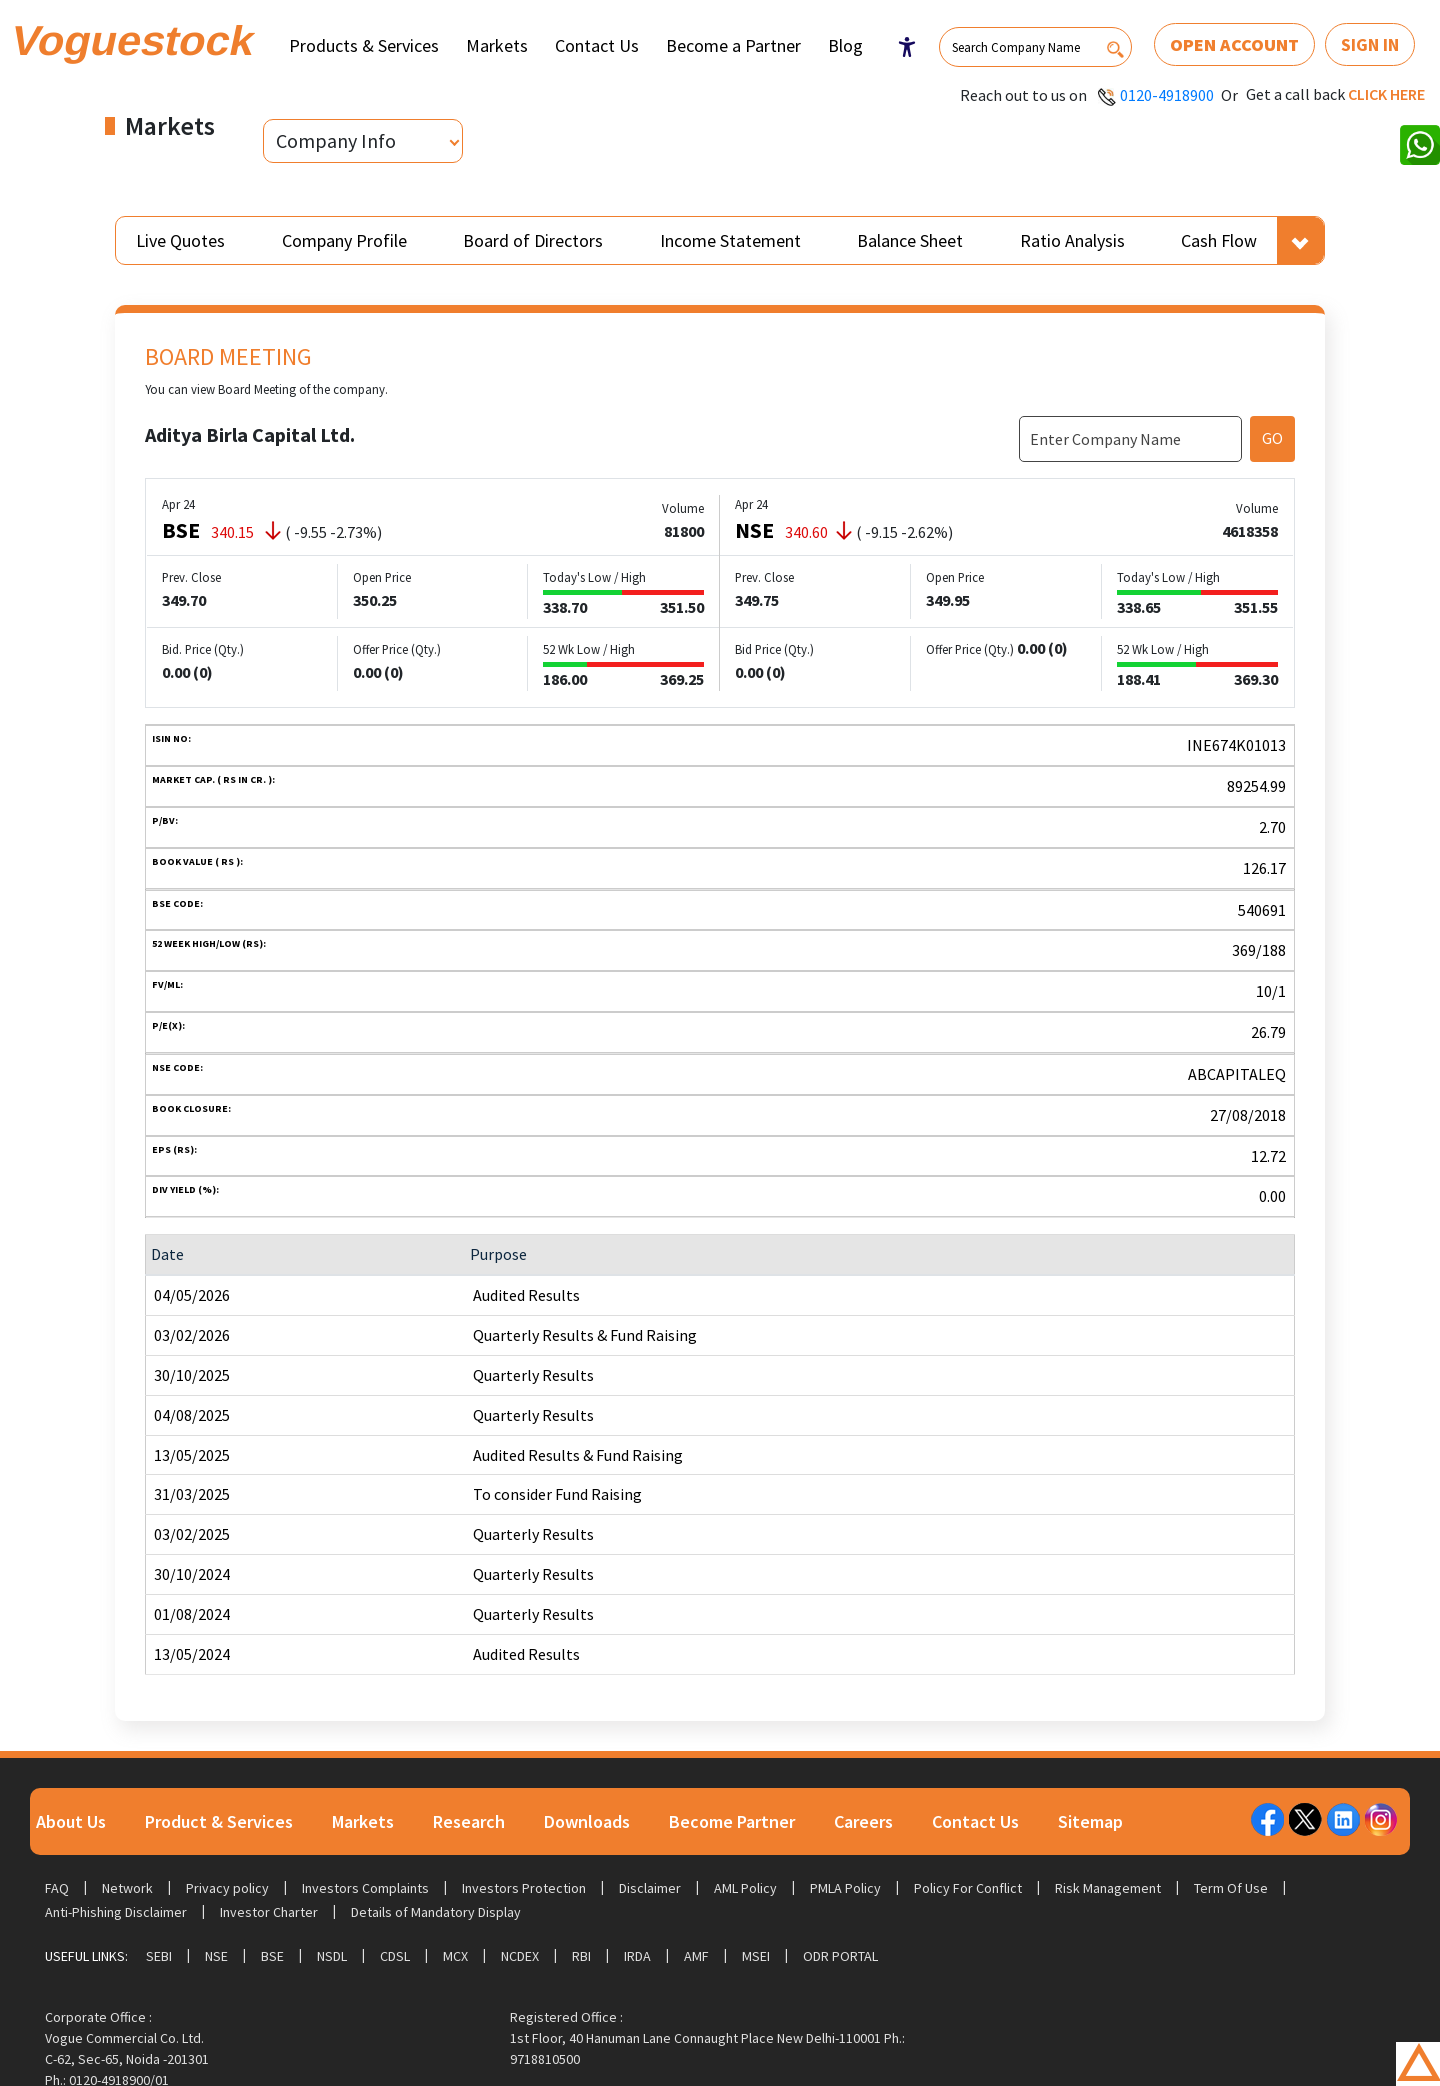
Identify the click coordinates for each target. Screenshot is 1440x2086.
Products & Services (364, 45)
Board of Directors (533, 240)
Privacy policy (227, 1888)
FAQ (57, 1888)
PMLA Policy (845, 1888)
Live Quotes (180, 240)
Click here (1386, 94)
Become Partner (732, 1821)
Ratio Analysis (1072, 240)
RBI (581, 1956)
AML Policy (745, 1888)
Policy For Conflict (968, 1888)
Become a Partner (733, 45)
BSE (272, 1956)
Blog (845, 45)
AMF (696, 1956)
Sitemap (1090, 1821)
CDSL (395, 1956)
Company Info (336, 140)
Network (127, 1888)
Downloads (587, 1821)
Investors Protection (524, 1888)
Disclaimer (650, 1888)
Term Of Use (1231, 1888)
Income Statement (730, 240)
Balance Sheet (910, 240)
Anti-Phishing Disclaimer (116, 1912)
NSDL (332, 1956)
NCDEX (520, 1956)
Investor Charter (269, 1912)
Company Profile (344, 240)
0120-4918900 (1167, 95)
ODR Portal (840, 1956)
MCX (455, 1956)
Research (469, 1821)
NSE (216, 1956)
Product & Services (219, 1821)
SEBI (159, 1956)
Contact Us (597, 45)
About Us (71, 1821)
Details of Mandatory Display (436, 1912)
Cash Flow (1219, 240)
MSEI (756, 1956)
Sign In (1370, 44)
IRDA (637, 1956)
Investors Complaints (365, 1888)
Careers (863, 1821)
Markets (497, 45)
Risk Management (1108, 1888)
